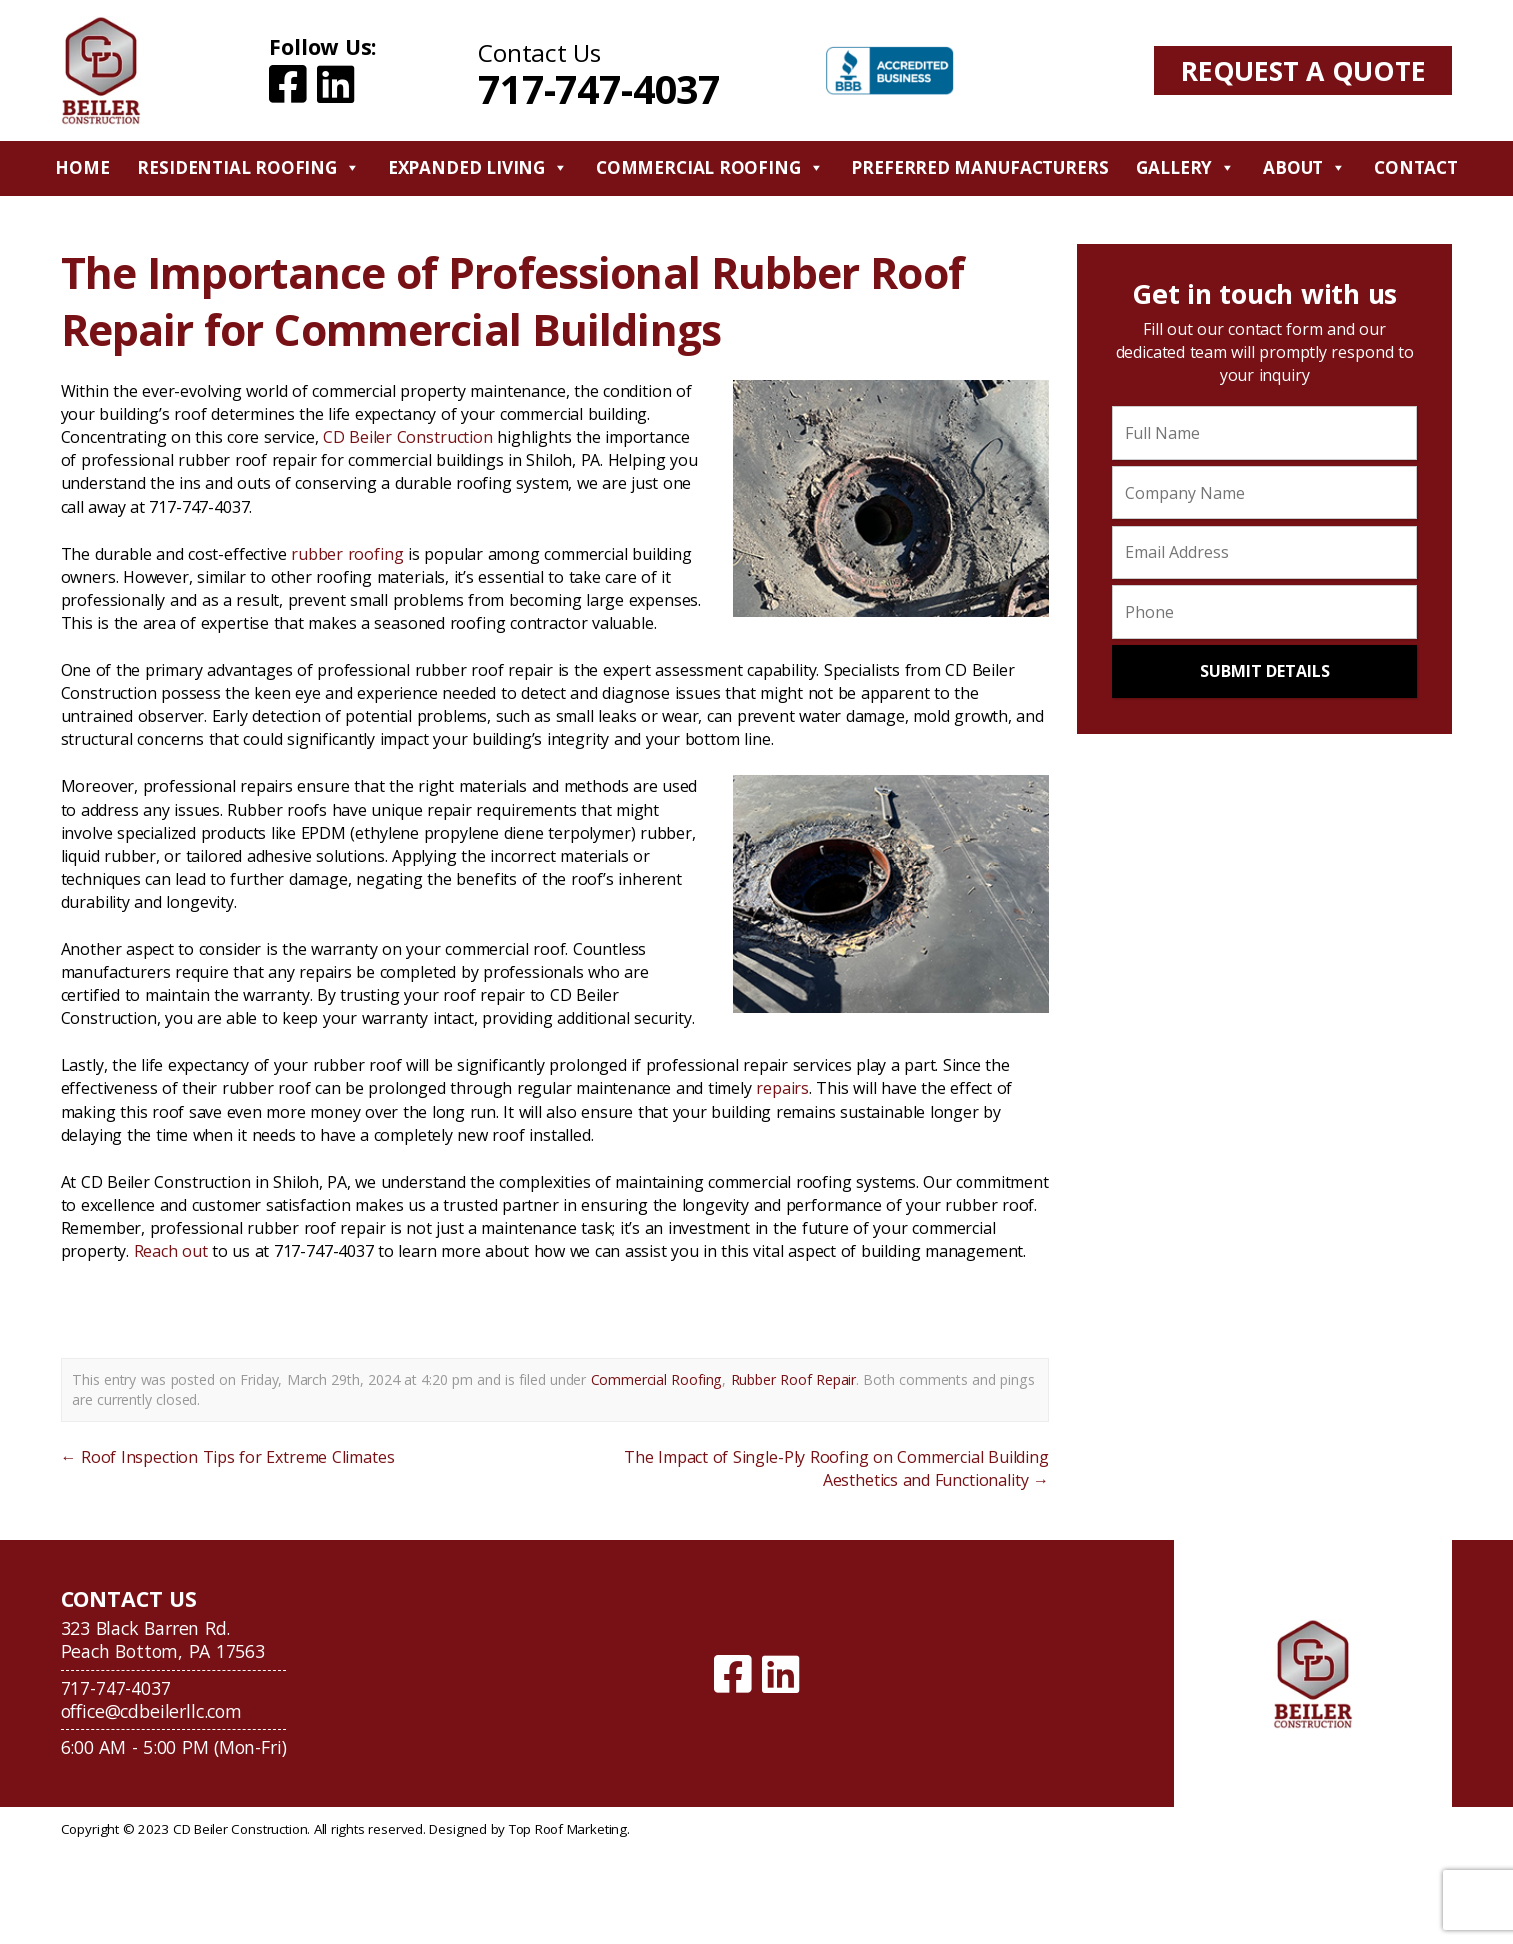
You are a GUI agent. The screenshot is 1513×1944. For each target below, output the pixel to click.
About (1304, 168)
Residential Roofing (248, 168)
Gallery (1185, 168)
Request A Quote (1303, 70)
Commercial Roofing (710, 168)
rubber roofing (347, 554)
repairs (782, 1088)
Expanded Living (478, 168)
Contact (1416, 167)
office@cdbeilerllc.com (151, 1711)
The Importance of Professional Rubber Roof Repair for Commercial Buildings (512, 301)
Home (82, 167)
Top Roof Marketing (568, 1829)
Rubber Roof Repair (793, 1379)
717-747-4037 (599, 88)
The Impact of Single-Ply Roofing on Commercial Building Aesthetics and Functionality (836, 1468)
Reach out (171, 1251)
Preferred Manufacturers (979, 167)
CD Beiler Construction (408, 437)
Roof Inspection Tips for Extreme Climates (228, 1457)
